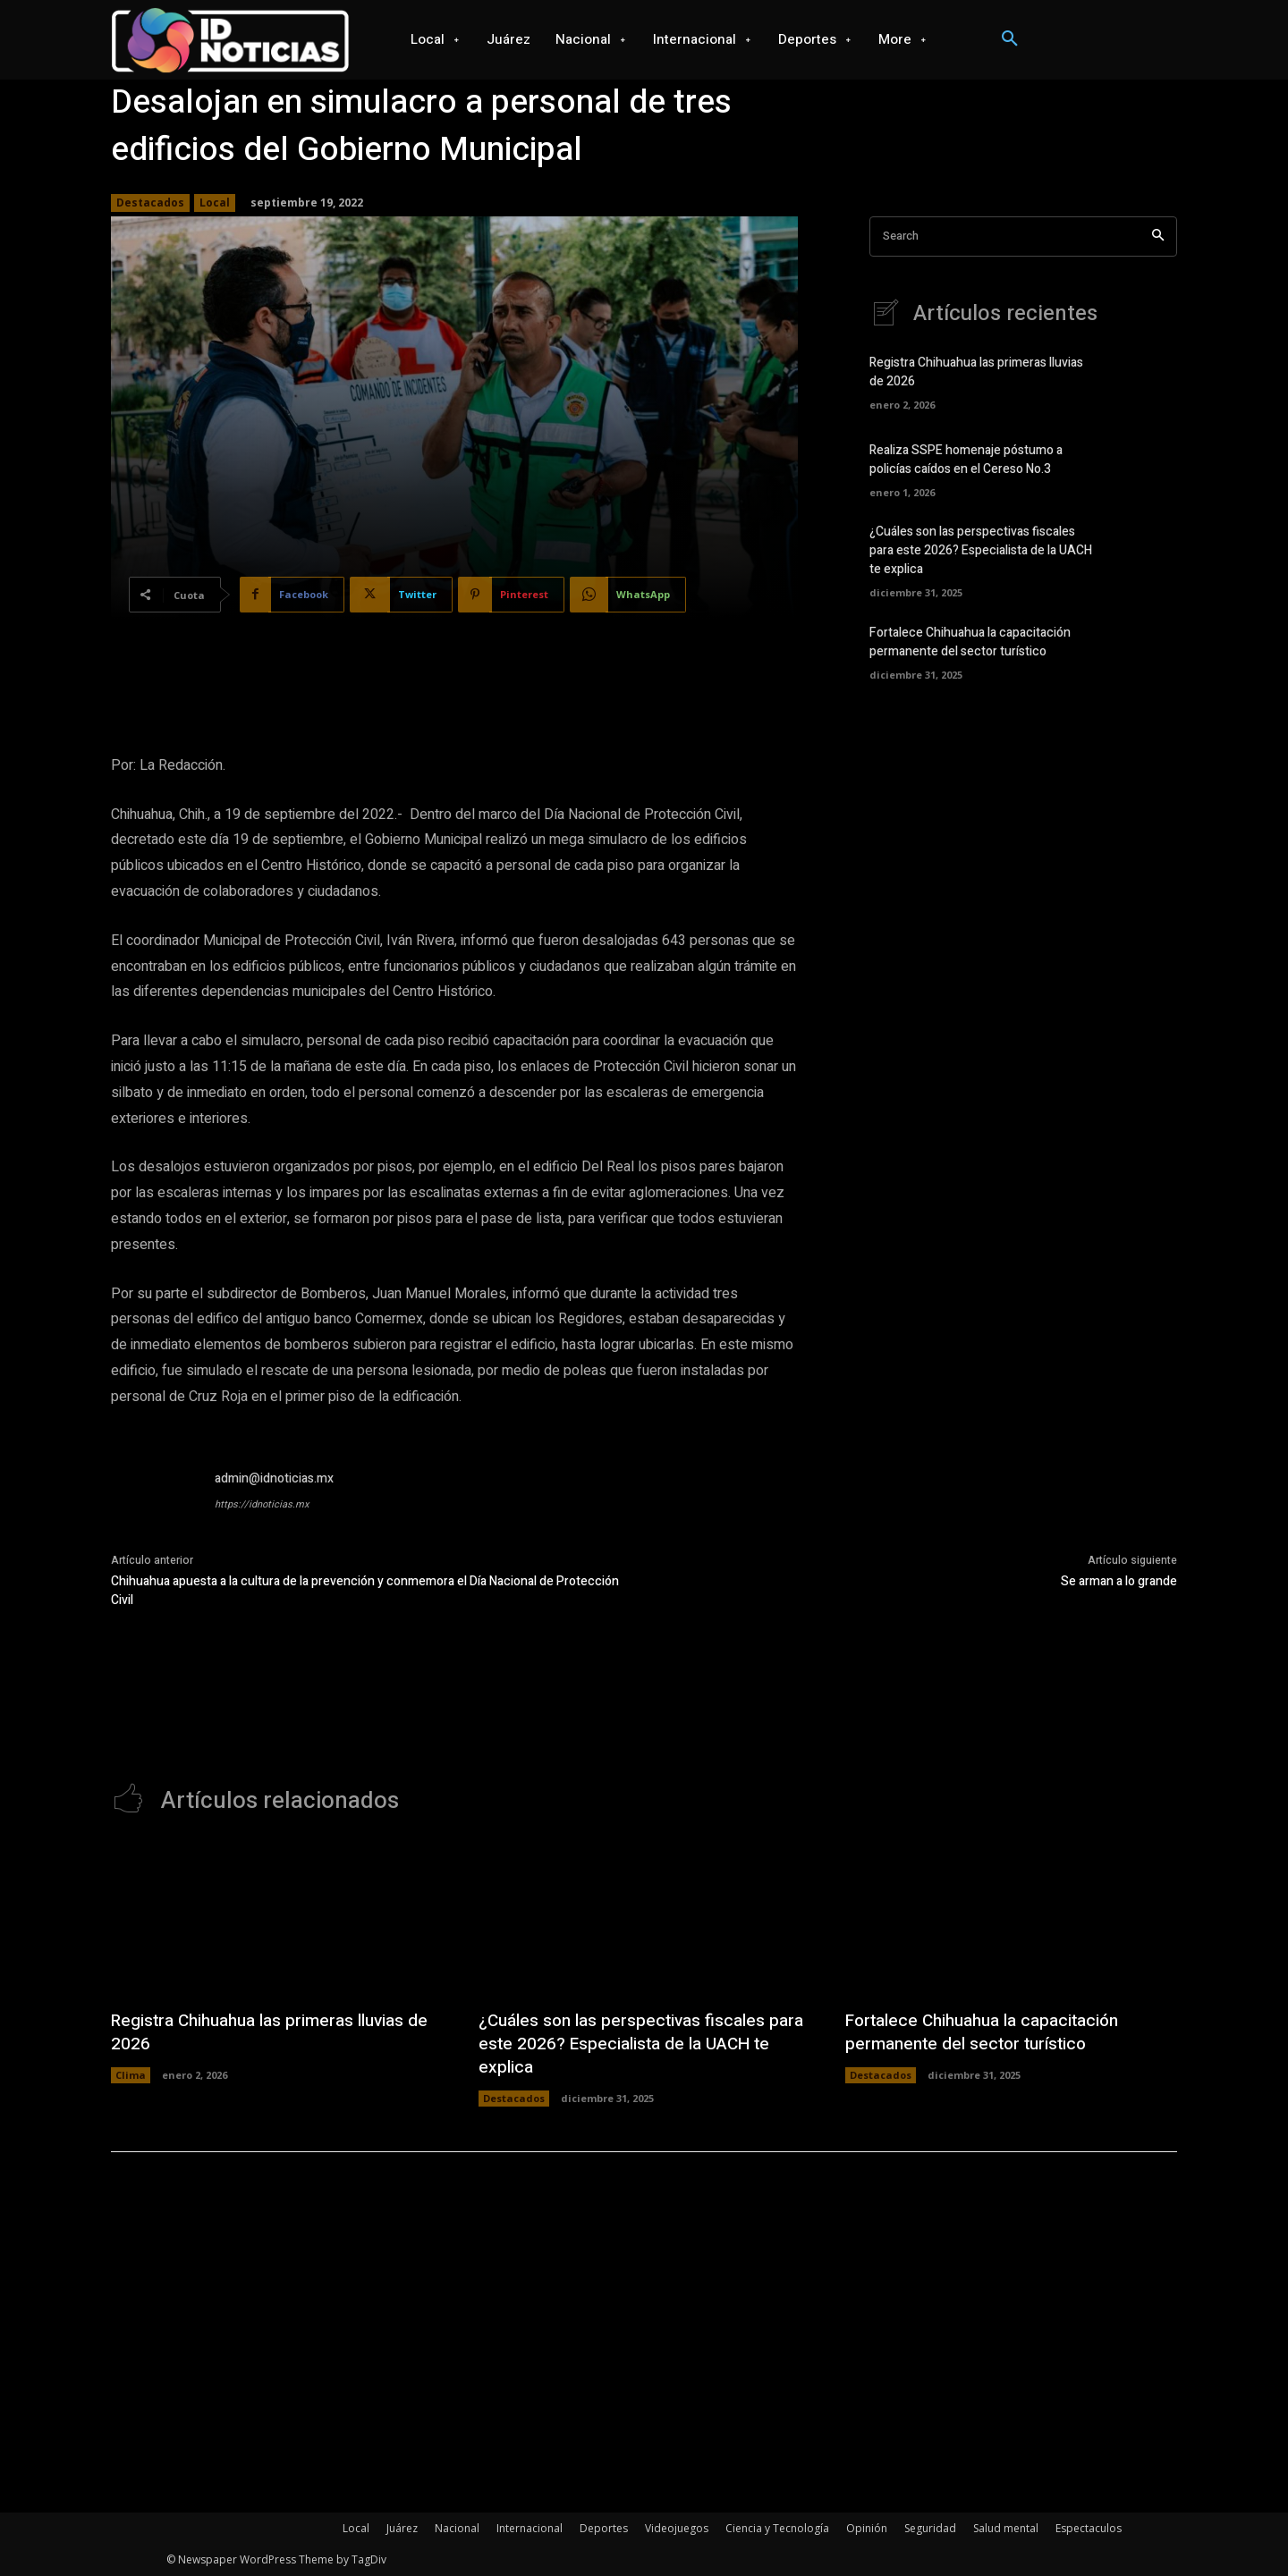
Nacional (457, 2528)
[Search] (1158, 236)
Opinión (866, 2528)
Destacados (150, 203)
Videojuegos (676, 2528)
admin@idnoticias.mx (274, 1478)
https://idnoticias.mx (262, 1504)
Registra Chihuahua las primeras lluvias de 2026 (266, 2032)
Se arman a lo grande (1119, 1581)
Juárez (402, 2528)
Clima (130, 2075)
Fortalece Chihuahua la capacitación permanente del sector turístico (970, 642)
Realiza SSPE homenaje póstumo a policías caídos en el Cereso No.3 (966, 459)
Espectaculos (1088, 2528)
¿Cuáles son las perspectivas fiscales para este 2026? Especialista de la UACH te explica (980, 550)
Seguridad (930, 2528)
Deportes (604, 2528)
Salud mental (1005, 2528)
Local (214, 203)
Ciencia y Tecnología (777, 2528)
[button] (1009, 39)
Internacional (529, 2528)
